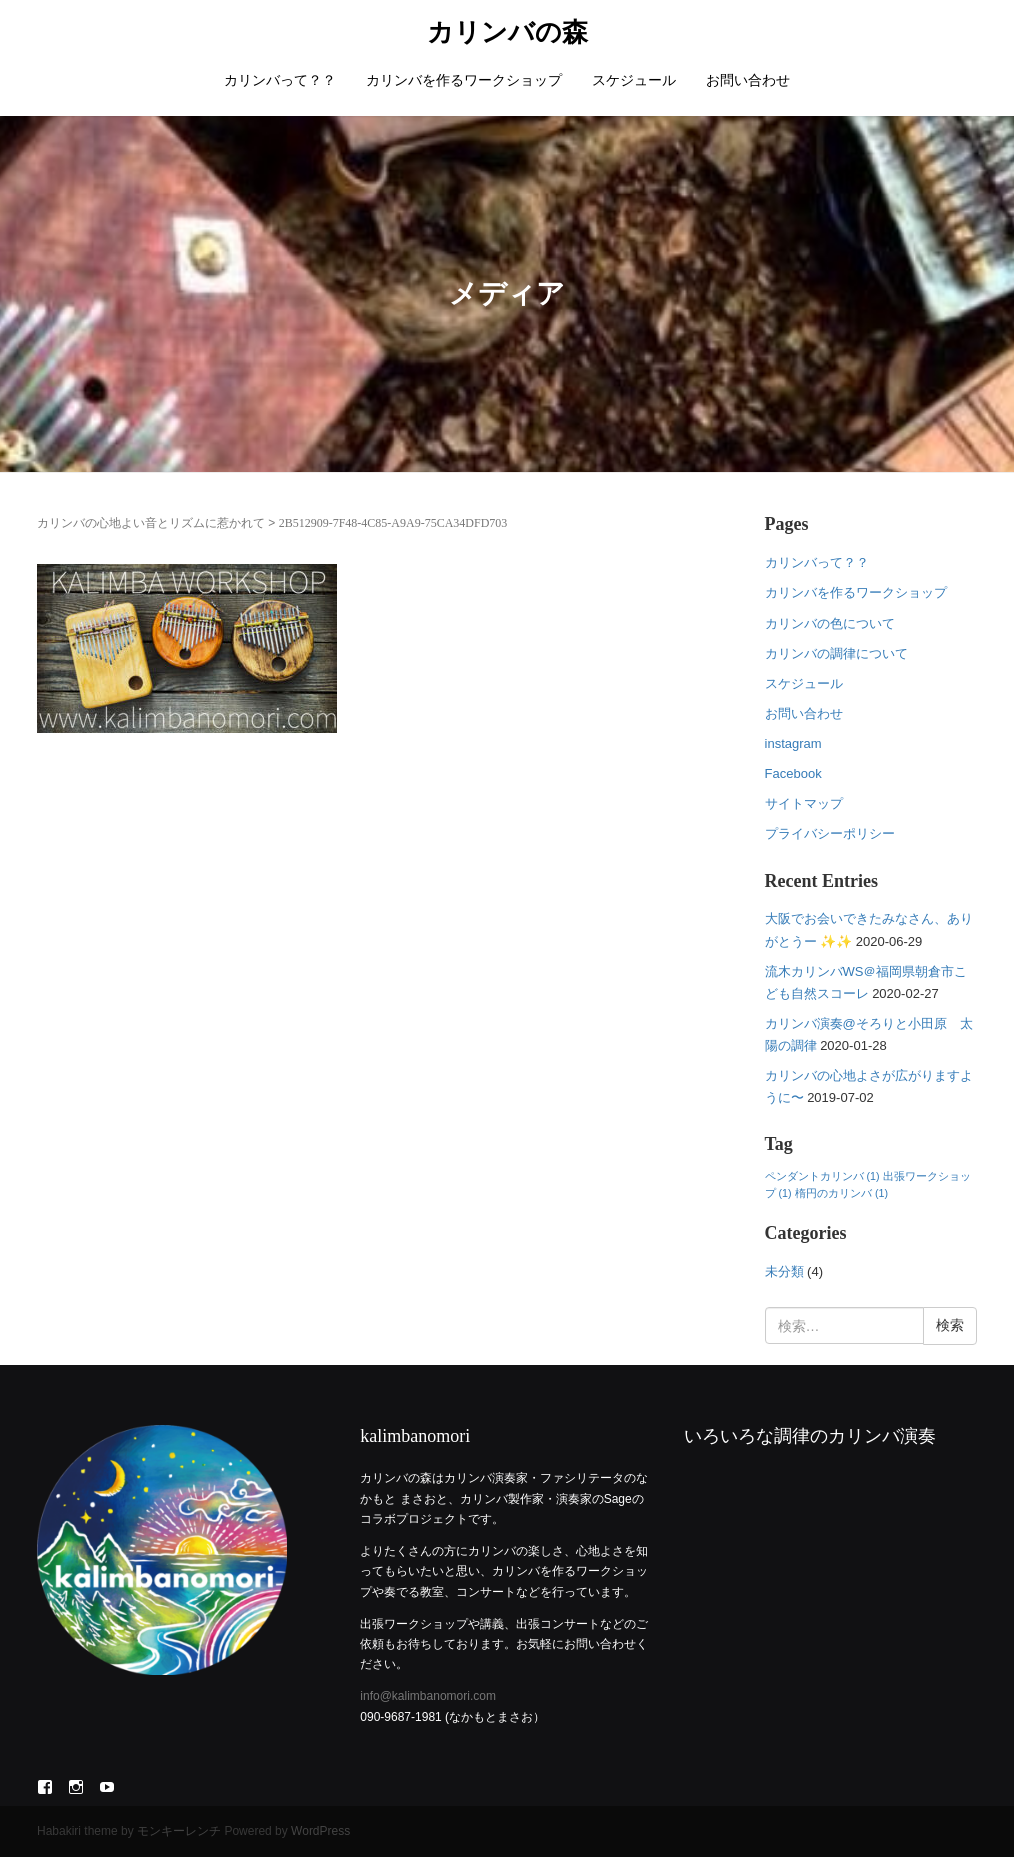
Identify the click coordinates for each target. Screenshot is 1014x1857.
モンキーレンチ (179, 1831)
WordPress (320, 1831)
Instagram (76, 1787)
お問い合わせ (748, 80)
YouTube (107, 1787)
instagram (793, 743)
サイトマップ (804, 803)
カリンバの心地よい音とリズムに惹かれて (151, 523)
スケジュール (634, 80)
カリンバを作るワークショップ (464, 80)
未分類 (784, 1271)
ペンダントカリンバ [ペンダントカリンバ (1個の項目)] (822, 1176)
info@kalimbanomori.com (428, 1696)
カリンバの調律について (836, 653)
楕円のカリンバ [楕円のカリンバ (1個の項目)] (841, 1193)
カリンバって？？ (280, 80)
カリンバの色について (830, 623)
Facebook (793, 773)
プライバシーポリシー (830, 833)
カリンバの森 (507, 32)
